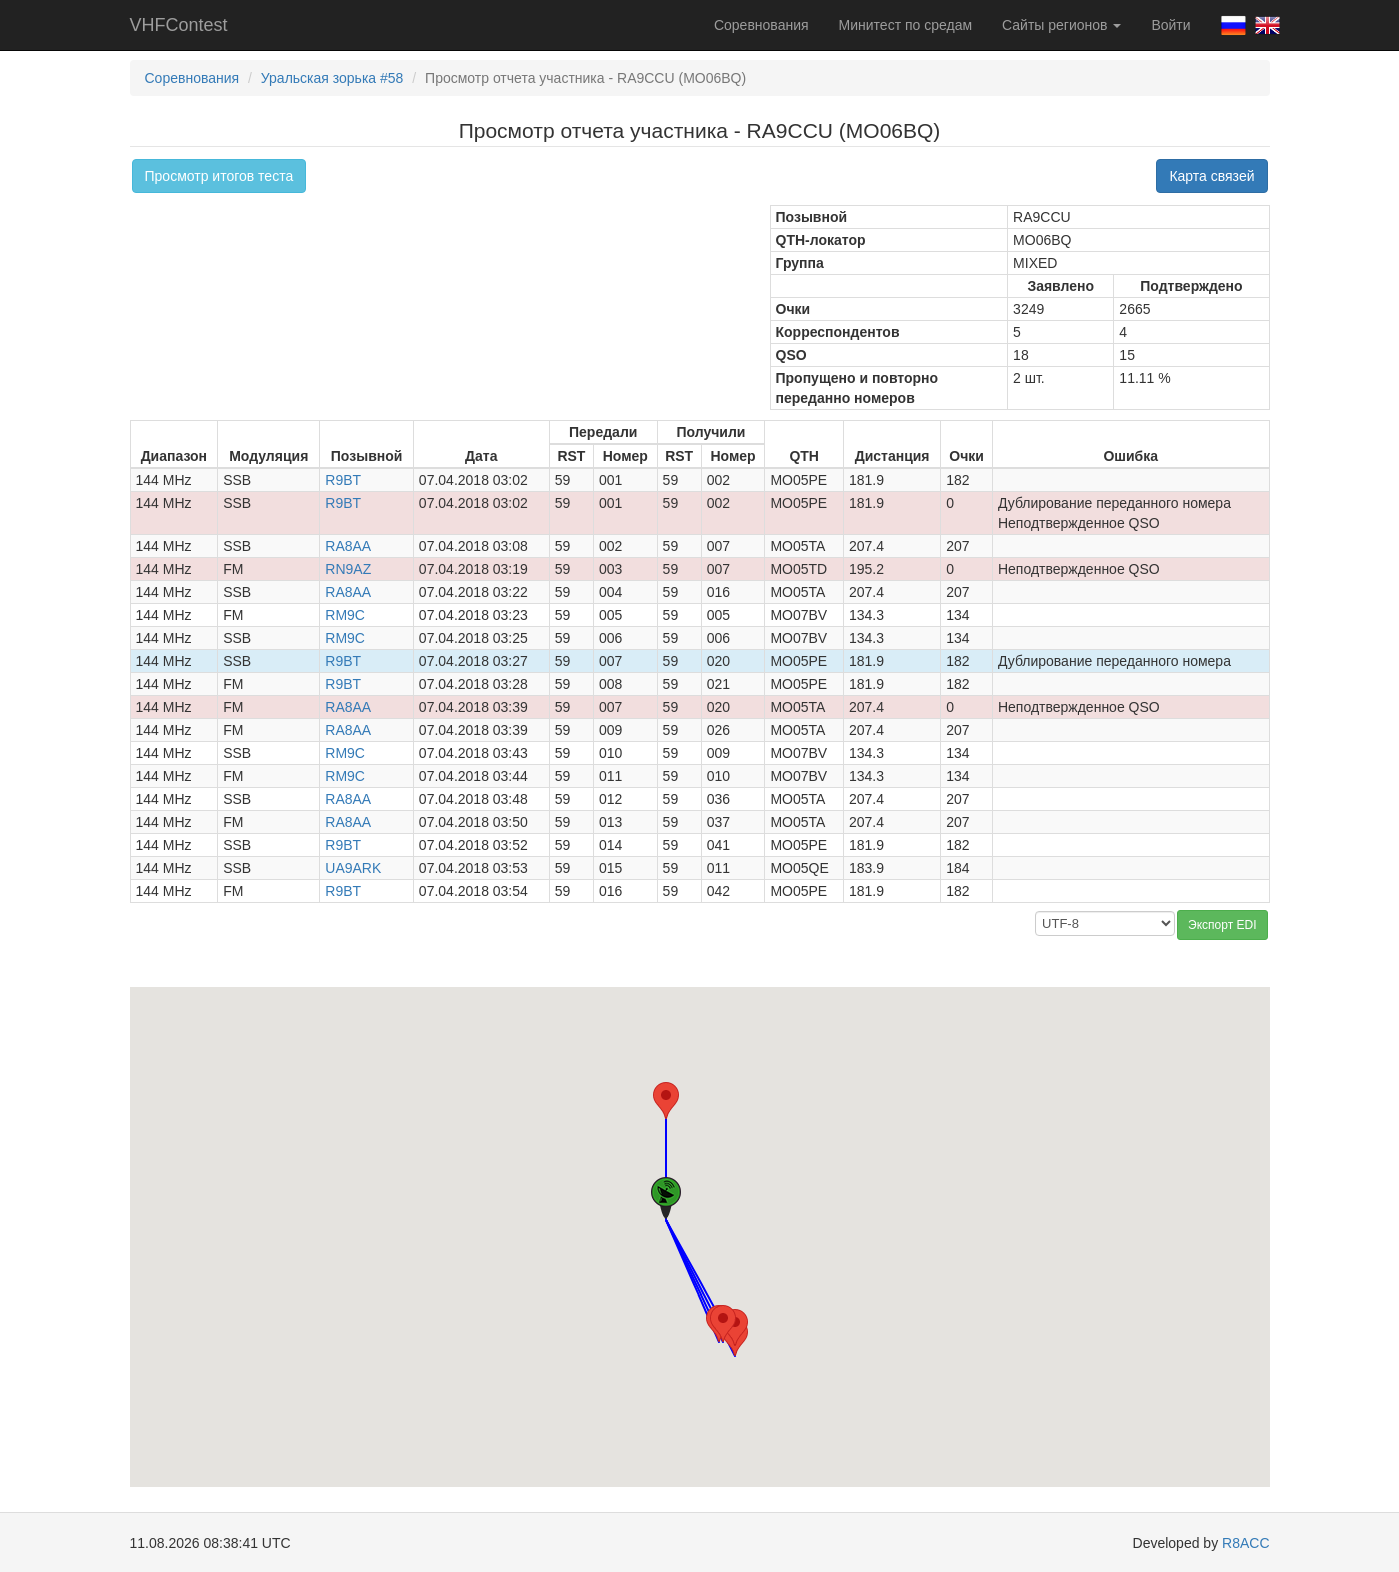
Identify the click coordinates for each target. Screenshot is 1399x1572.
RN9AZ (348, 569)
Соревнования (761, 25)
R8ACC (1245, 1543)
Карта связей (1211, 176)
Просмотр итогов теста (219, 176)
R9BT (343, 480)
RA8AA (348, 546)
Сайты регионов (1061, 25)
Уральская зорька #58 (332, 78)
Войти (1170, 25)
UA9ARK (353, 868)
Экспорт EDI (1222, 925)
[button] (666, 1100)
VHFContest (179, 25)
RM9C (345, 615)
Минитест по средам (905, 25)
